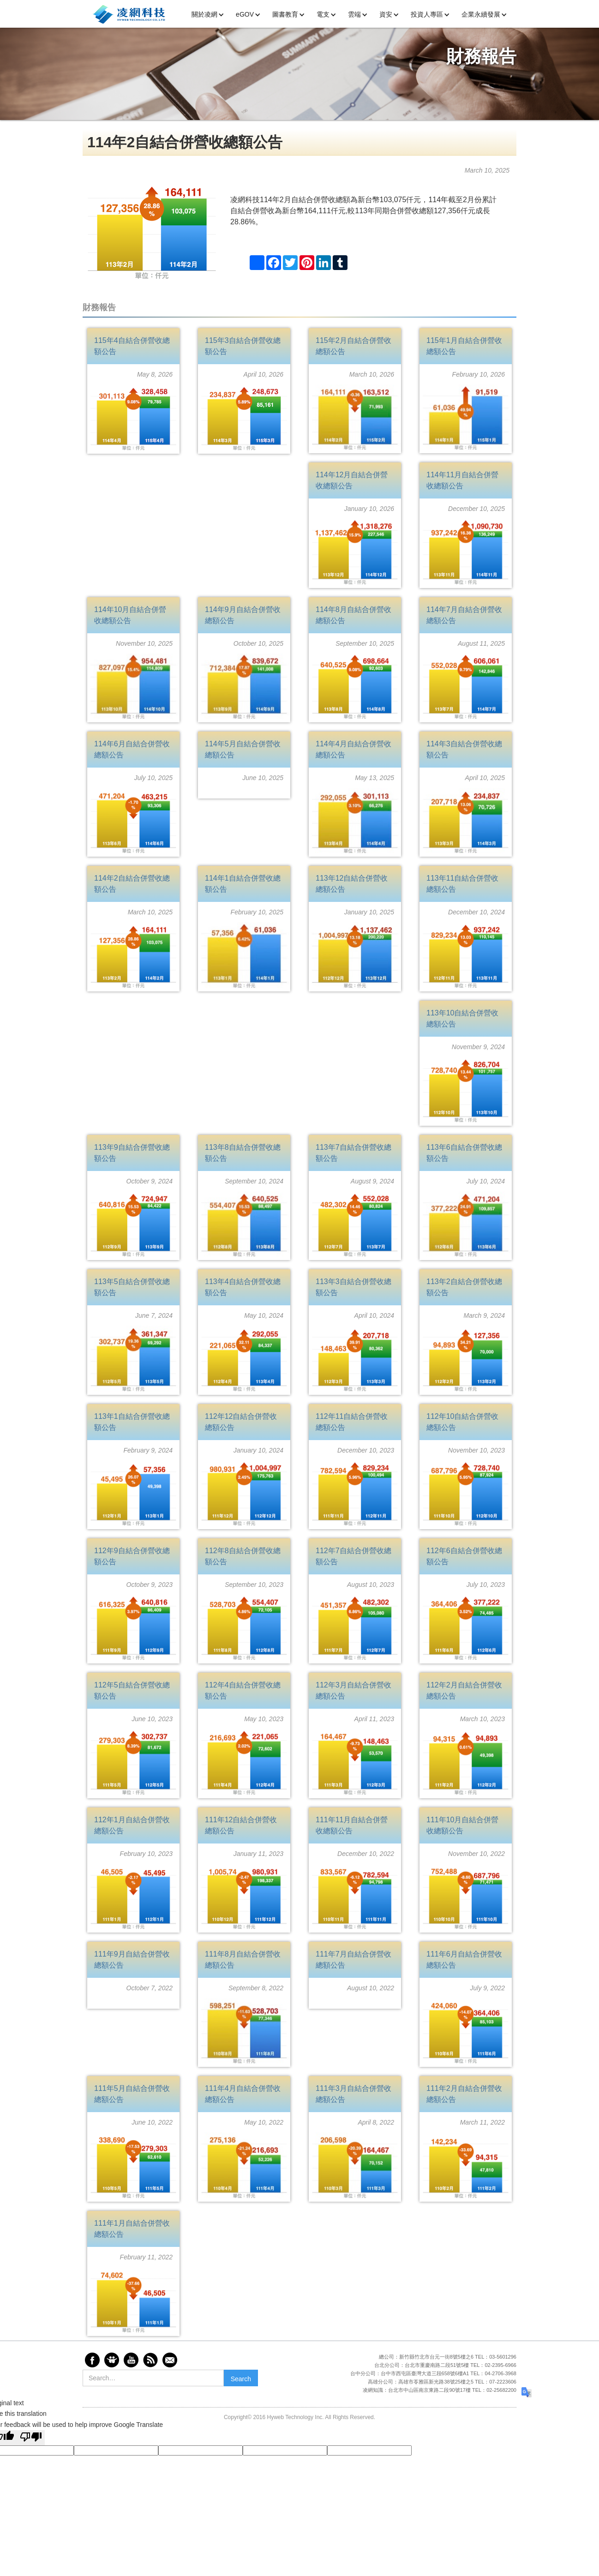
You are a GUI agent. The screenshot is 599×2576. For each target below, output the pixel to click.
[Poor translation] (31, 2437)
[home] (129, 13)
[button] (211, 14)
